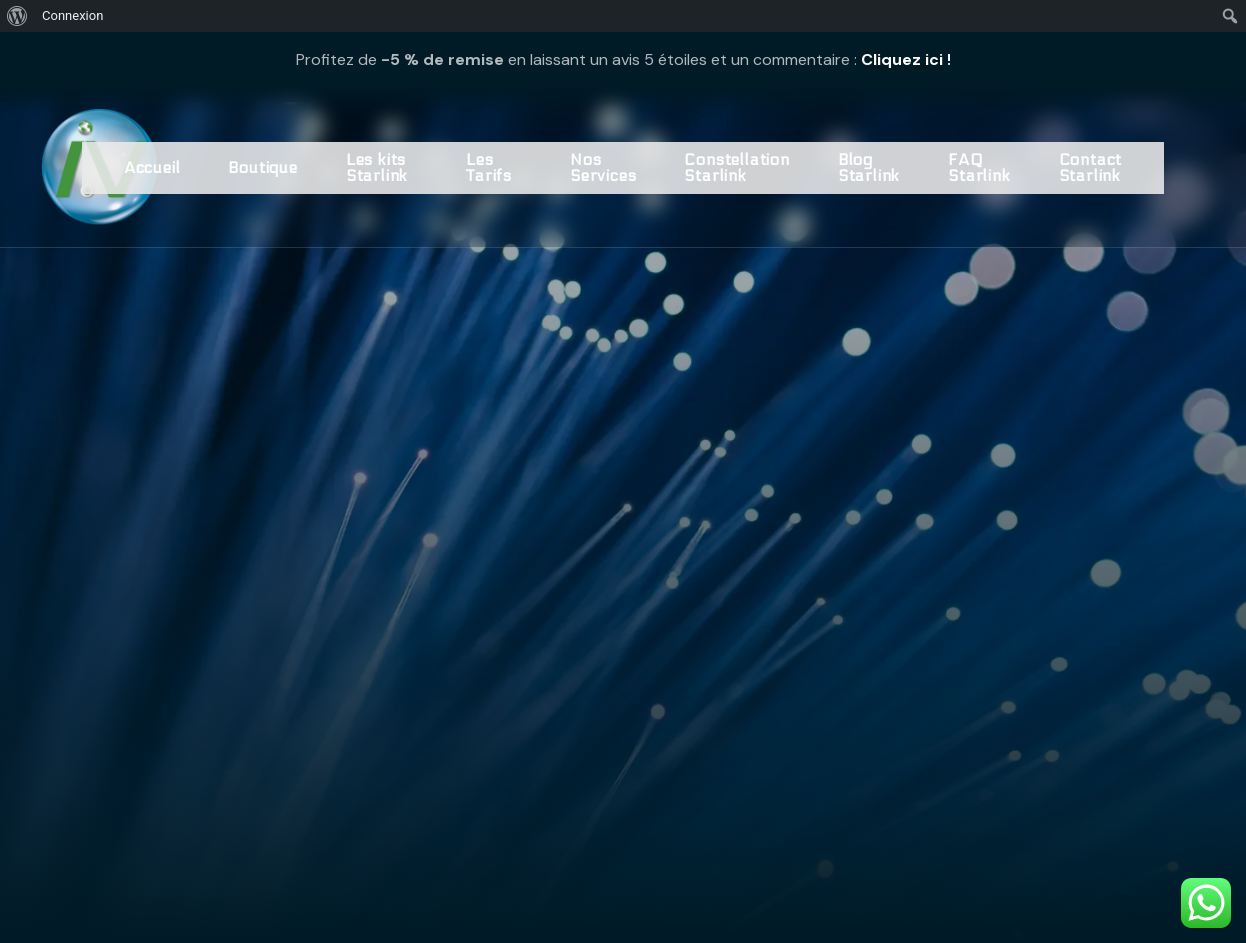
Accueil (152, 167)
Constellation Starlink (736, 167)
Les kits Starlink (377, 167)
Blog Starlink (869, 167)
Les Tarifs (489, 167)
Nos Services (603, 167)
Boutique (262, 167)
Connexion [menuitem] (72, 15)
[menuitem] (17, 16)
